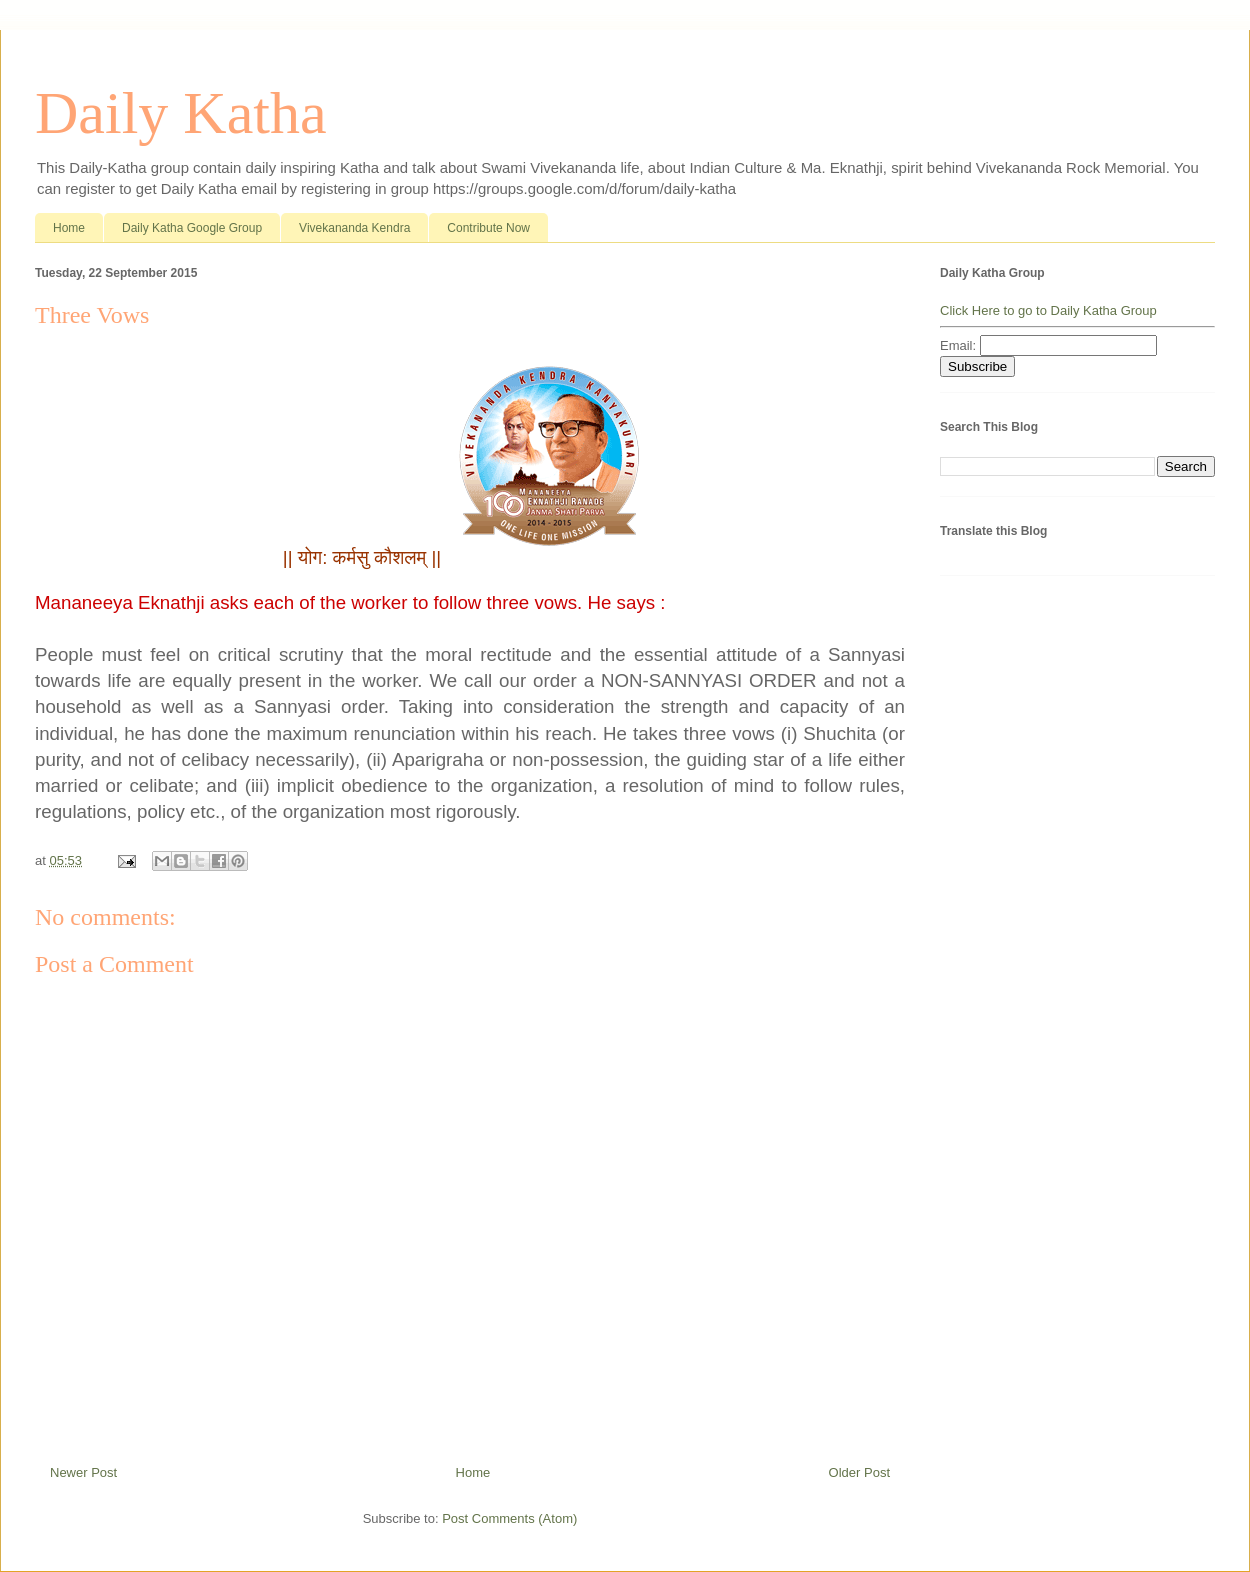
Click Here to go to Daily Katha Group (1048, 310)
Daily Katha (181, 113)
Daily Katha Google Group (192, 228)
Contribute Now (488, 228)
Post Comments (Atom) (509, 1518)
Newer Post (83, 1472)
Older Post (859, 1472)
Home (69, 228)
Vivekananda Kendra (354, 228)
